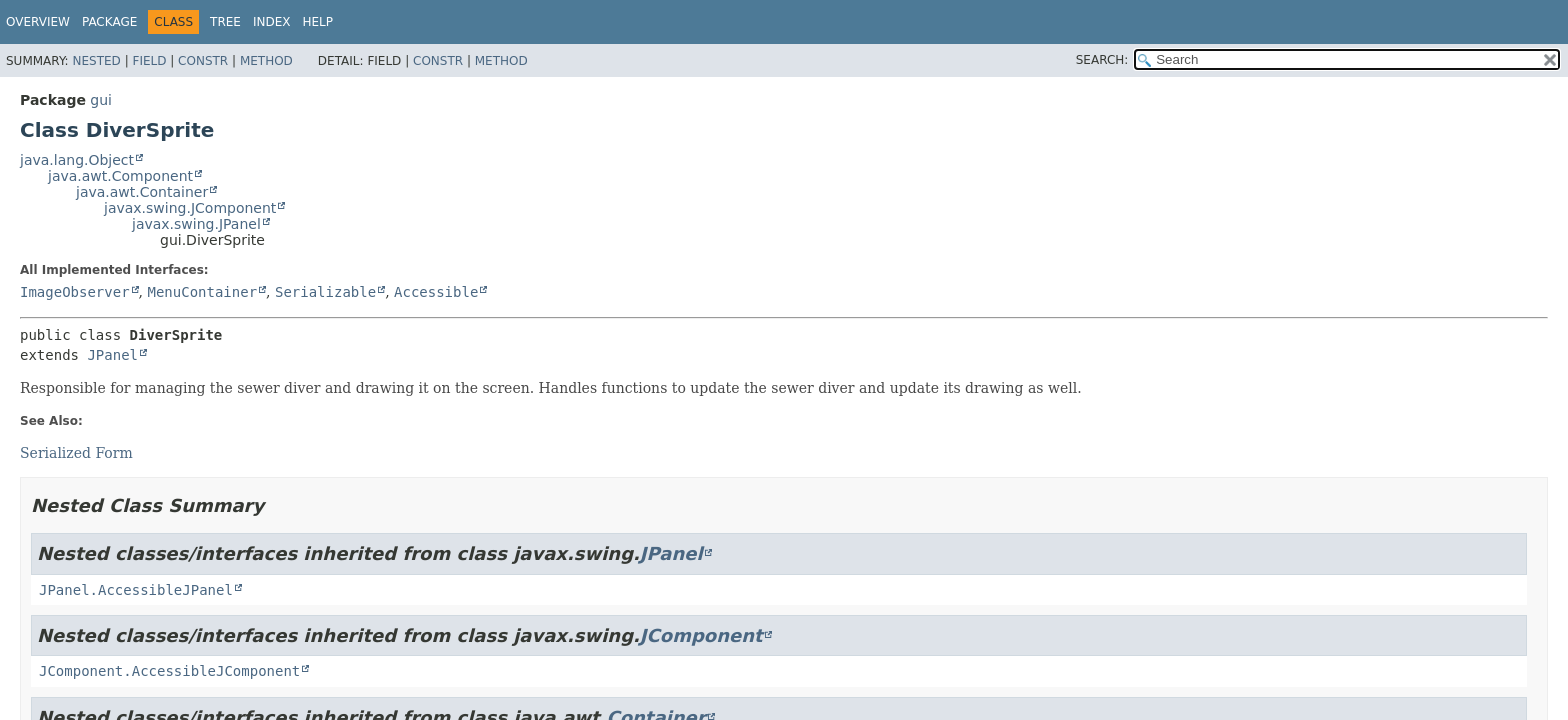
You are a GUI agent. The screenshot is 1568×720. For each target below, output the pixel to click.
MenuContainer (202, 292)
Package (109, 22)
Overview (38, 22)
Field (149, 61)
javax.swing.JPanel (196, 224)
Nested (96, 61)
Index (272, 22)
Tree (225, 22)
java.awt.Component (120, 176)
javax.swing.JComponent (190, 208)
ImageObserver (75, 292)
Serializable (325, 292)
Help (318, 22)
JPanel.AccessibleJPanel (136, 590)
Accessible (436, 292)
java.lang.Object (77, 160)
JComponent (701, 635)
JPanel (112, 355)
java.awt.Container (142, 192)
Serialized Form (76, 453)
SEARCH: (1102, 60)
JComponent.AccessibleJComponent (169, 671)
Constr (203, 61)
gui (101, 100)
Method (266, 61)
